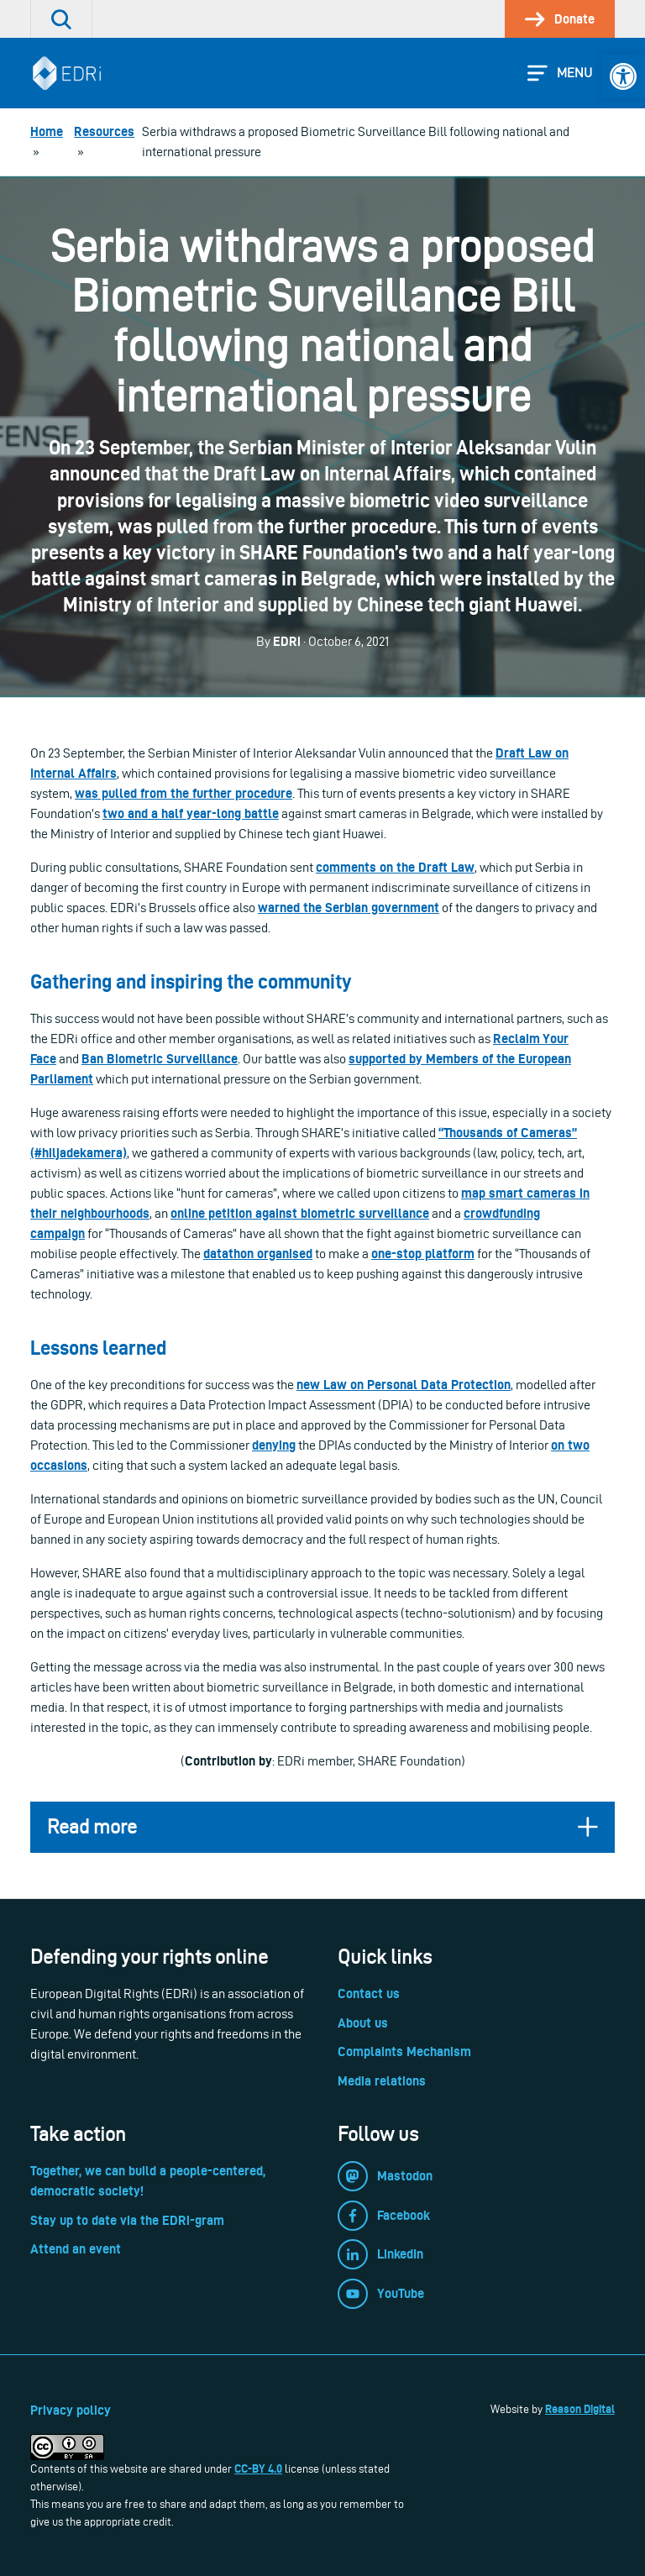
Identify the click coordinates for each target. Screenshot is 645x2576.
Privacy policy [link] (70, 2410)
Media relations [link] (382, 2081)
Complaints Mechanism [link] (404, 2051)
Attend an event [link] (75, 2249)
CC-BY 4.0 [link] (258, 2468)
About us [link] (363, 2023)
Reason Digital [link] (580, 2409)
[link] (623, 76)
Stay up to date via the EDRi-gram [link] (127, 2220)
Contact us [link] (369, 1993)
